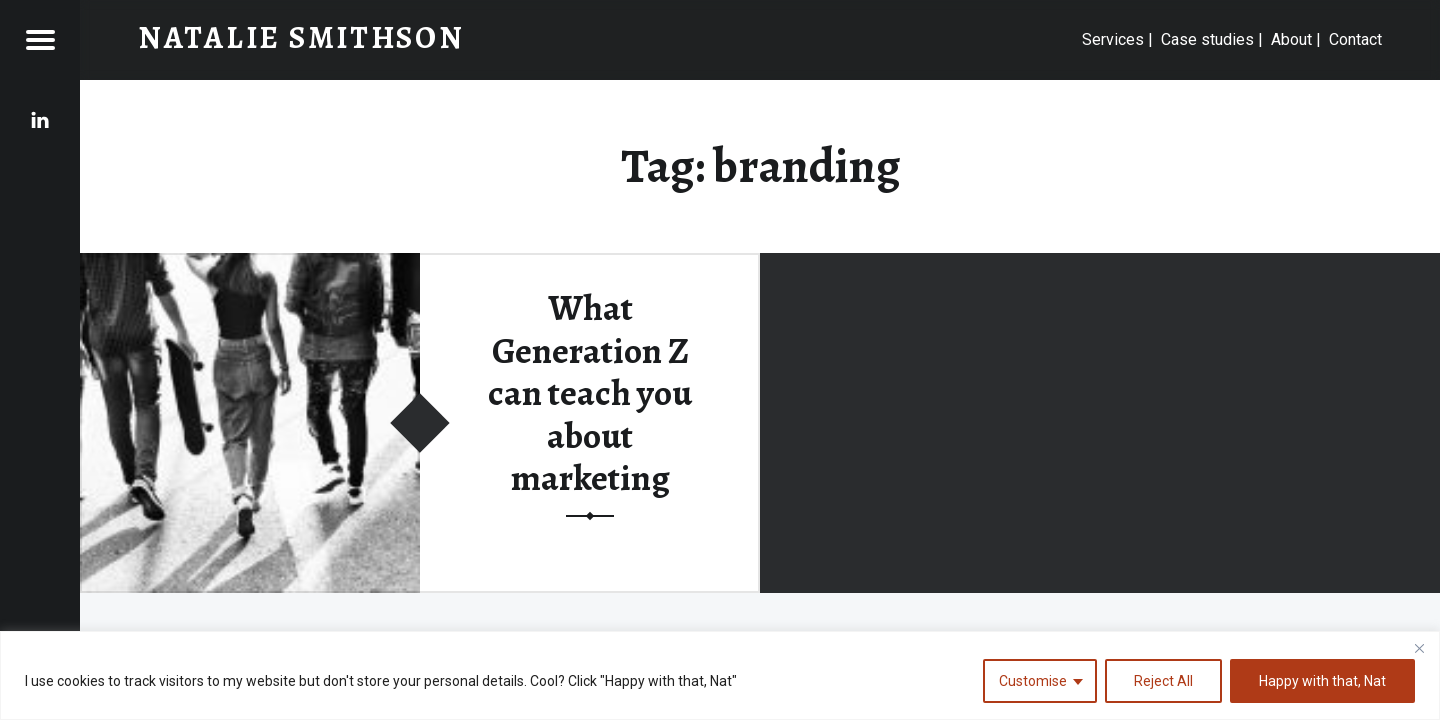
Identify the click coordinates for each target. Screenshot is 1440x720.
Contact (1355, 39)
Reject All (1163, 681)
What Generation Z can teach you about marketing (590, 393)
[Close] (1419, 648)
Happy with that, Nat (1322, 681)
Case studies (1207, 39)
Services (1113, 39)
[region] (720, 675)
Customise (1033, 681)
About (1291, 39)
